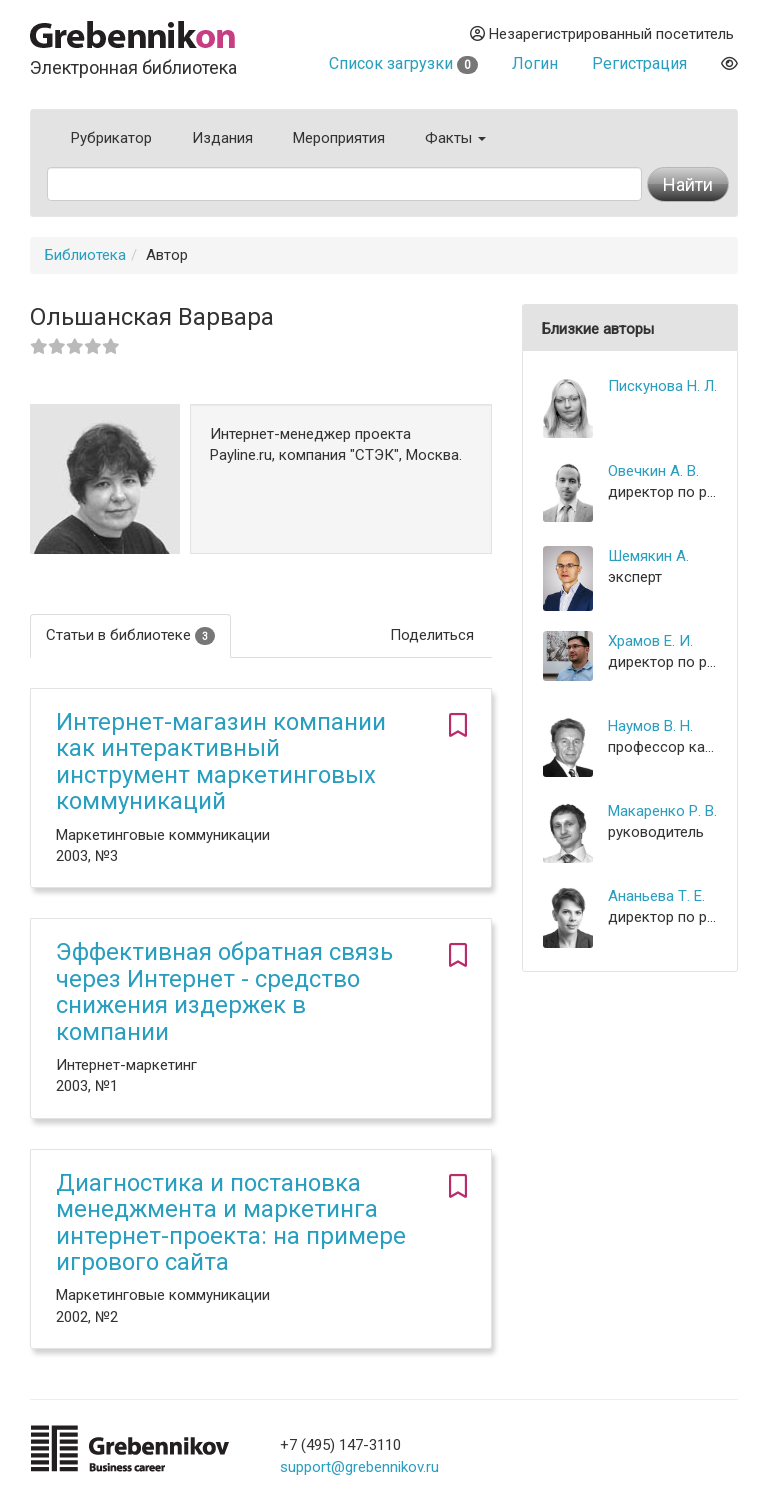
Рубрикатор (111, 138)
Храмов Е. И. (650, 641)
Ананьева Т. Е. (656, 896)
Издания (222, 138)
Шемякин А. (648, 556)
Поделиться (432, 635)
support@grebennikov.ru (359, 1467)
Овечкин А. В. (653, 471)
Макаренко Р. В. (662, 811)
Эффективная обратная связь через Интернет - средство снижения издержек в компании (224, 991)
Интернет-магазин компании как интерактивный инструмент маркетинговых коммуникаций (221, 761)
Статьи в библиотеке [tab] (130, 635)
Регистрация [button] (639, 63)
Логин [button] (535, 63)
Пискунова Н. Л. (662, 386)
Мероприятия (339, 138)
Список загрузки (403, 63)
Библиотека (85, 255)
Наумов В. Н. (650, 726)
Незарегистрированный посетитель (602, 34)
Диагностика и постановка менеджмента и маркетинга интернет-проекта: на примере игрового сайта (231, 1222)
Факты (455, 138)
